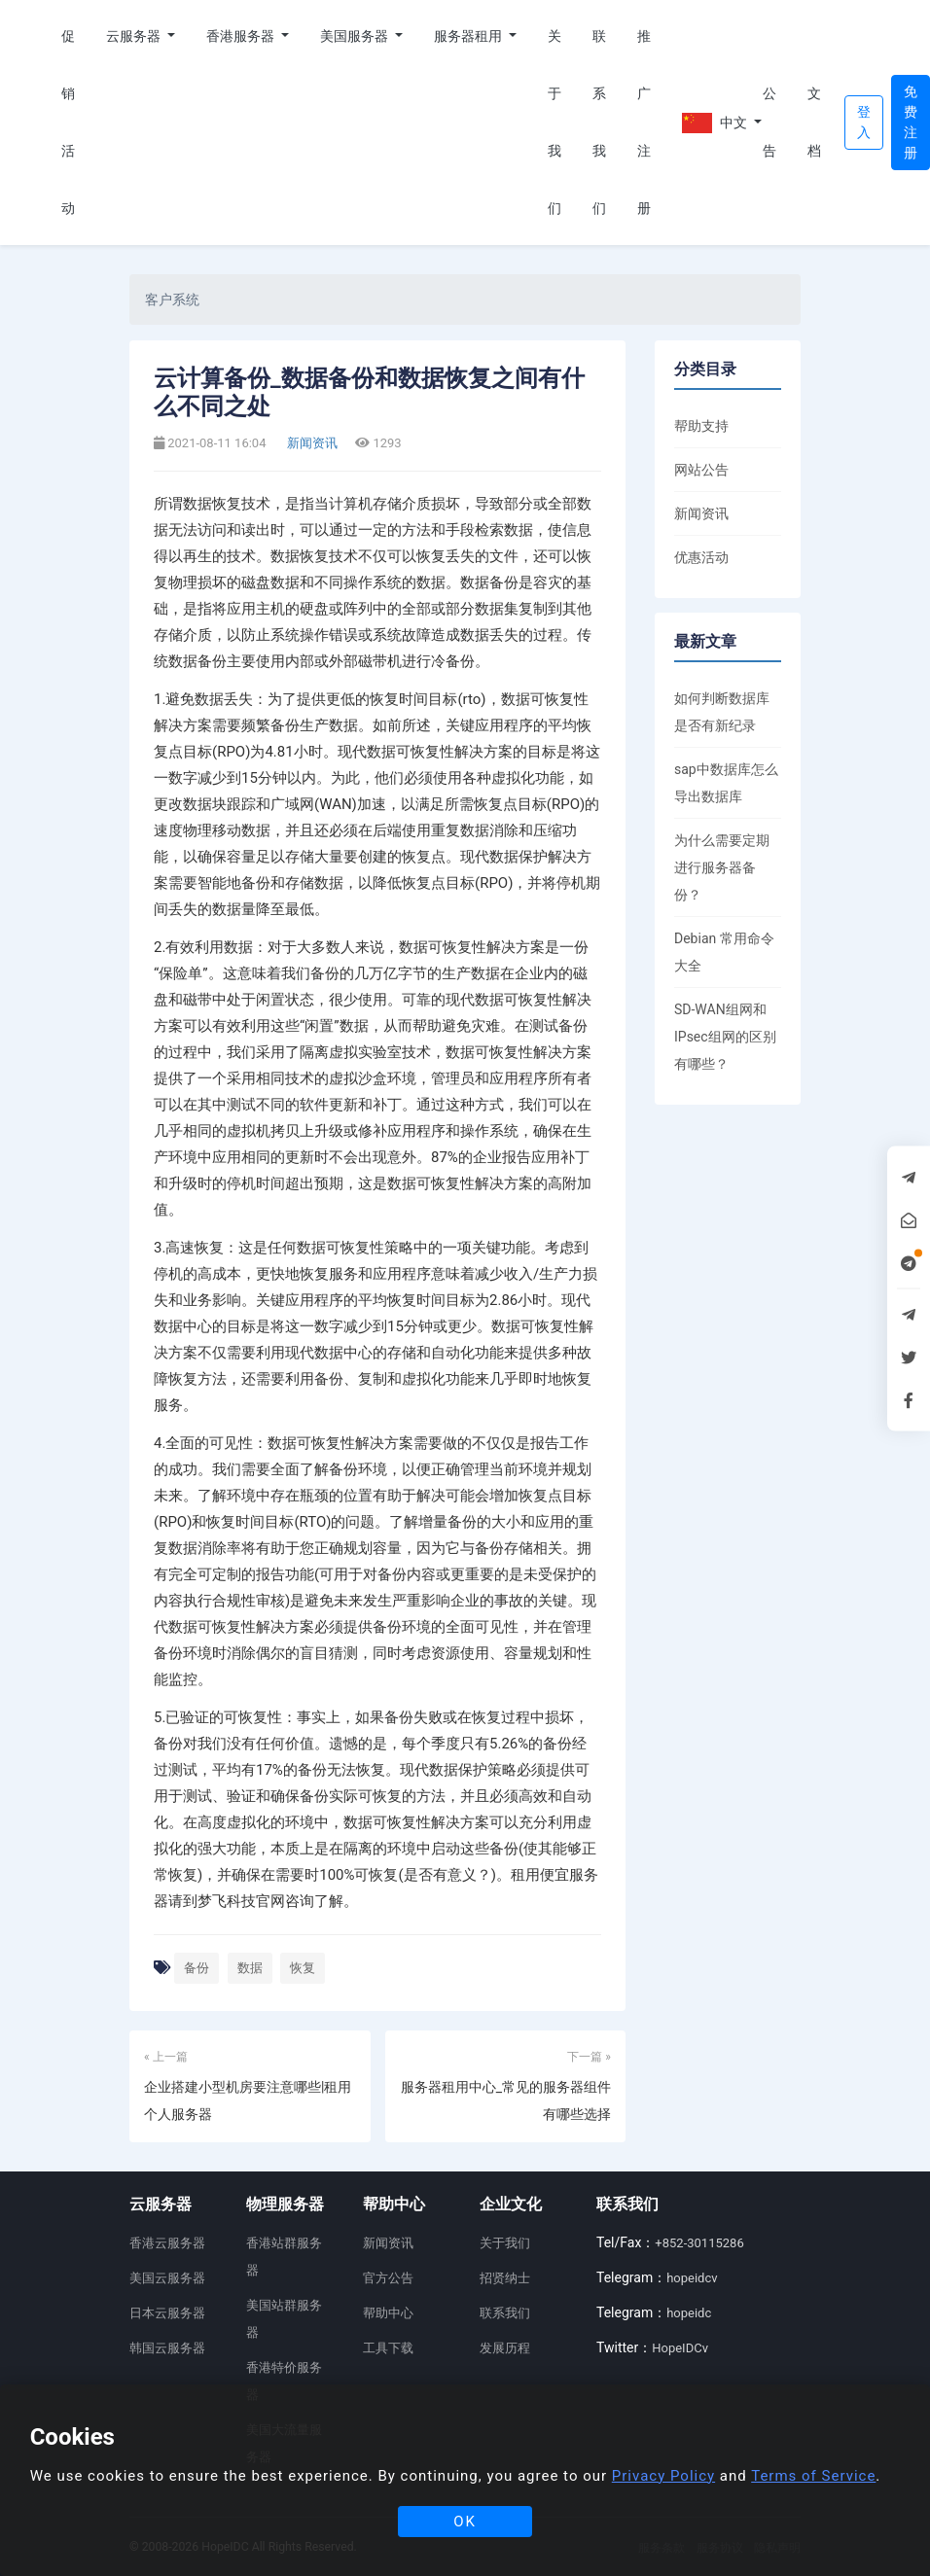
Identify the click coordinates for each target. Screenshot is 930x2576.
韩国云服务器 (167, 2348)
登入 (864, 122)
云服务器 (134, 36)
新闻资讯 (311, 443)
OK (465, 2521)
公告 (769, 122)
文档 (814, 122)
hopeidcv (691, 2278)
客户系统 (172, 299)
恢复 (302, 1967)
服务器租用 (469, 36)
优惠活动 (701, 557)
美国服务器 (355, 36)
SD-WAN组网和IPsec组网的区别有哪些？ (725, 1037)
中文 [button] (714, 123)
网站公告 (701, 469)
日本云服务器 (167, 2313)
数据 (250, 1967)
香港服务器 (241, 36)
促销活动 (68, 122)
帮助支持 (701, 426)
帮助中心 (388, 2313)
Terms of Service (813, 2476)
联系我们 (599, 122)
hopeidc (688, 2313)
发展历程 (505, 2348)
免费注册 (910, 122)
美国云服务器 (167, 2278)
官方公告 (388, 2278)
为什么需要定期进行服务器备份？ (721, 867)
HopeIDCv (680, 2348)
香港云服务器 (167, 2243)
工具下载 (388, 2348)
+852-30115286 (699, 2243)
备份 (196, 1967)
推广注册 (644, 122)
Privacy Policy (663, 2476)
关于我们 (554, 122)
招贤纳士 (505, 2278)
